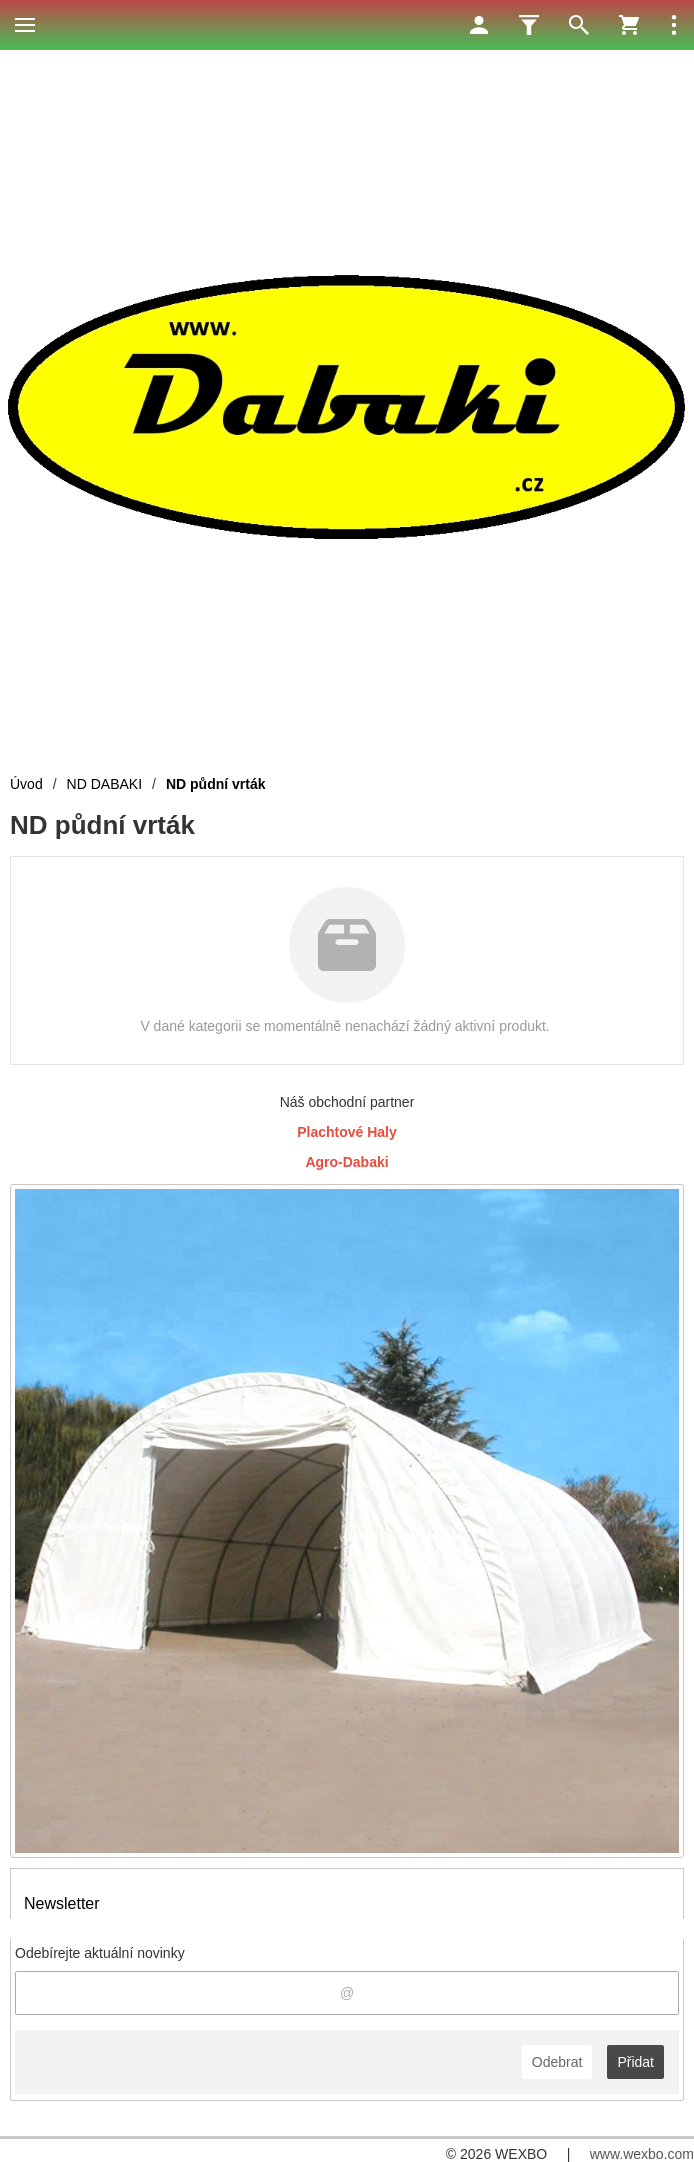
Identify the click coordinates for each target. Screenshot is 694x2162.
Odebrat (557, 2062)
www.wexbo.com (642, 2154)
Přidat (635, 2062)
